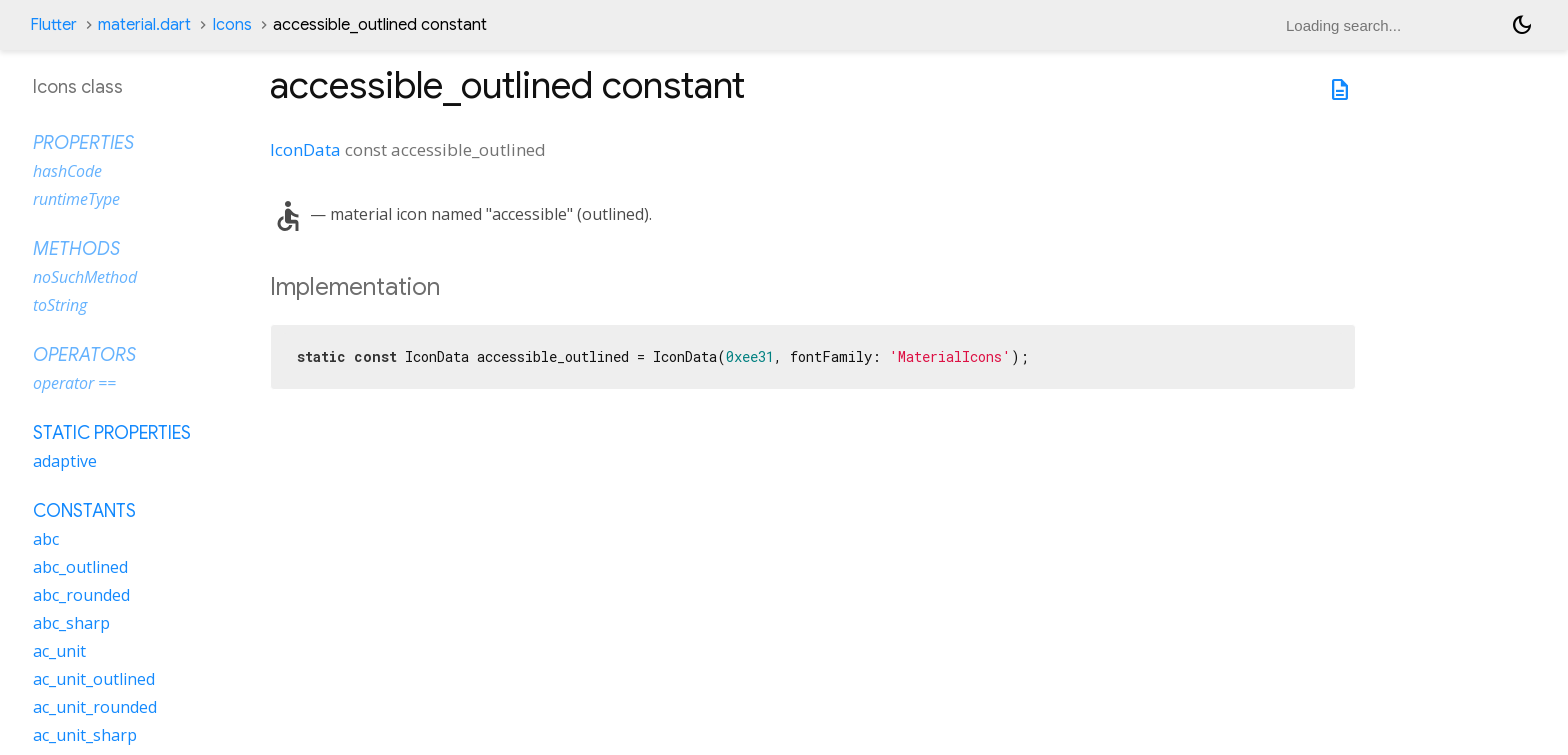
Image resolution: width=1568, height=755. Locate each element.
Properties (83, 143)
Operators (84, 355)
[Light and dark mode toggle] (1522, 25)
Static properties (112, 433)
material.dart (144, 25)
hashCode (67, 171)
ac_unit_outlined (94, 679)
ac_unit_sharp (85, 735)
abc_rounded (81, 595)
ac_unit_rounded (95, 707)
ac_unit (59, 651)
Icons (232, 25)
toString (60, 305)
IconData (305, 149)
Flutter (53, 25)
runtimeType (76, 199)
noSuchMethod (85, 277)
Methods (76, 249)
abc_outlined (80, 567)
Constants (84, 511)
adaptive (65, 461)
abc (46, 539)
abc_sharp (71, 623)
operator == (74, 383)
